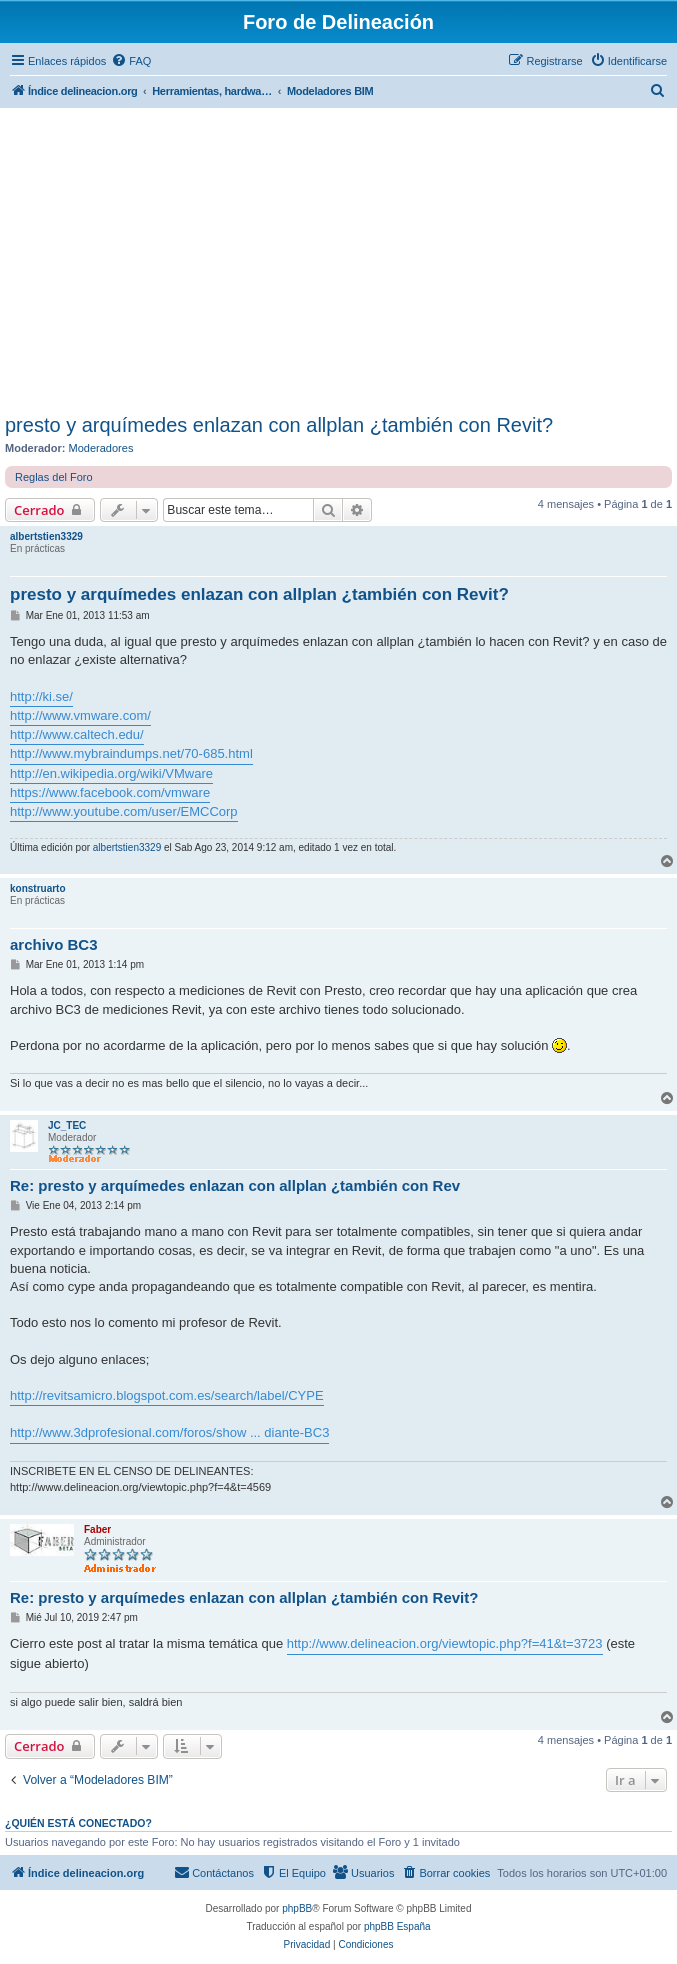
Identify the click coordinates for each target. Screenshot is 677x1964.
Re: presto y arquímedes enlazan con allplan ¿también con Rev (235, 1185)
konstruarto (38, 888)
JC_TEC (67, 1125)
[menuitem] (131, 61)
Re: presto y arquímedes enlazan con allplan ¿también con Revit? (244, 1597)
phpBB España (397, 1926)
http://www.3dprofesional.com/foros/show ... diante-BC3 (169, 1432)
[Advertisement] (338, 264)
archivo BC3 (54, 944)
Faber (97, 1529)
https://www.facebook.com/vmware (110, 792)
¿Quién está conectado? (78, 1823)
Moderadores (101, 448)
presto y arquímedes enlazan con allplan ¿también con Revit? (279, 425)
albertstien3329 (46, 536)
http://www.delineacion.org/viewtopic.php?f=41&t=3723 (445, 1643)
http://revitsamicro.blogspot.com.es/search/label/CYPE (167, 1395)
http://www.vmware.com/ (80, 715)
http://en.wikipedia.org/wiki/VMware (111, 773)
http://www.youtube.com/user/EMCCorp (124, 811)
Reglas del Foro (54, 477)
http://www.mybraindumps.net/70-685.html (131, 753)
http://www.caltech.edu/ (77, 734)
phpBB (297, 1908)
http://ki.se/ (41, 696)
